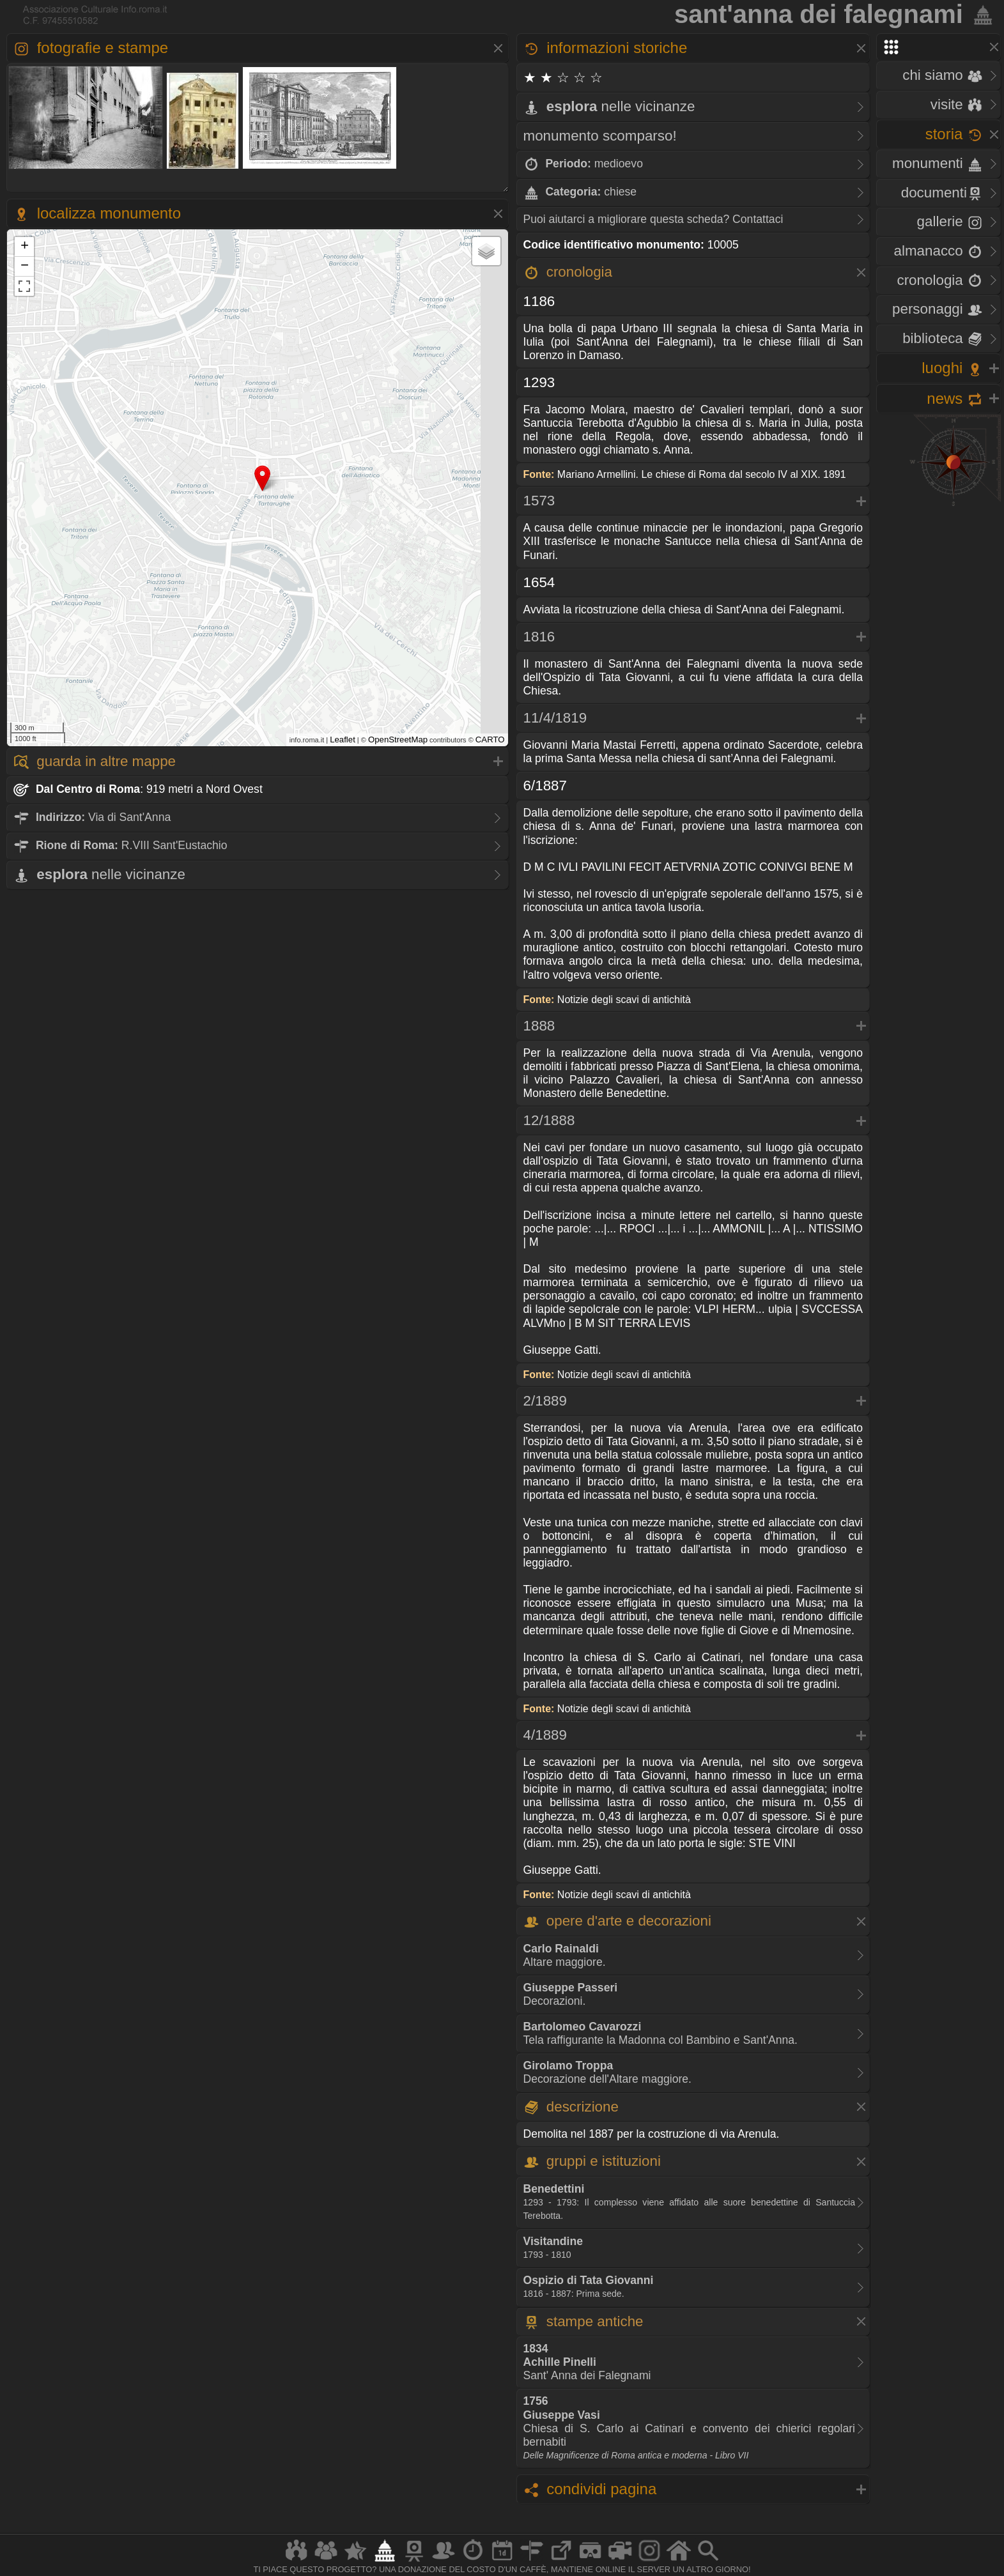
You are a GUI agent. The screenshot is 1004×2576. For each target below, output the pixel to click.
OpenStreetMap (398, 739)
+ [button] (24, 246)
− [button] (24, 266)
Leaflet (342, 739)
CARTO (490, 739)
